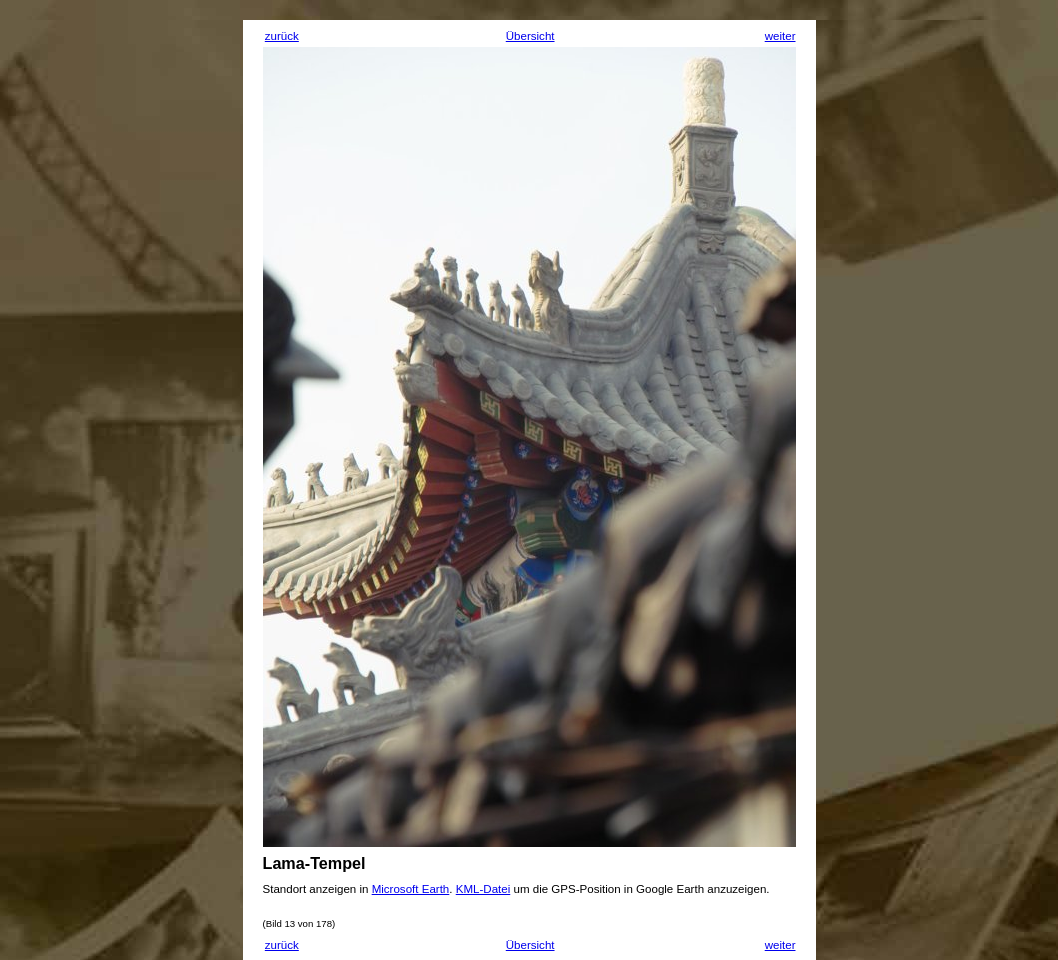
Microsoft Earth (411, 889)
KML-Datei (483, 889)
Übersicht (530, 36)
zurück (282, 36)
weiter (780, 36)
